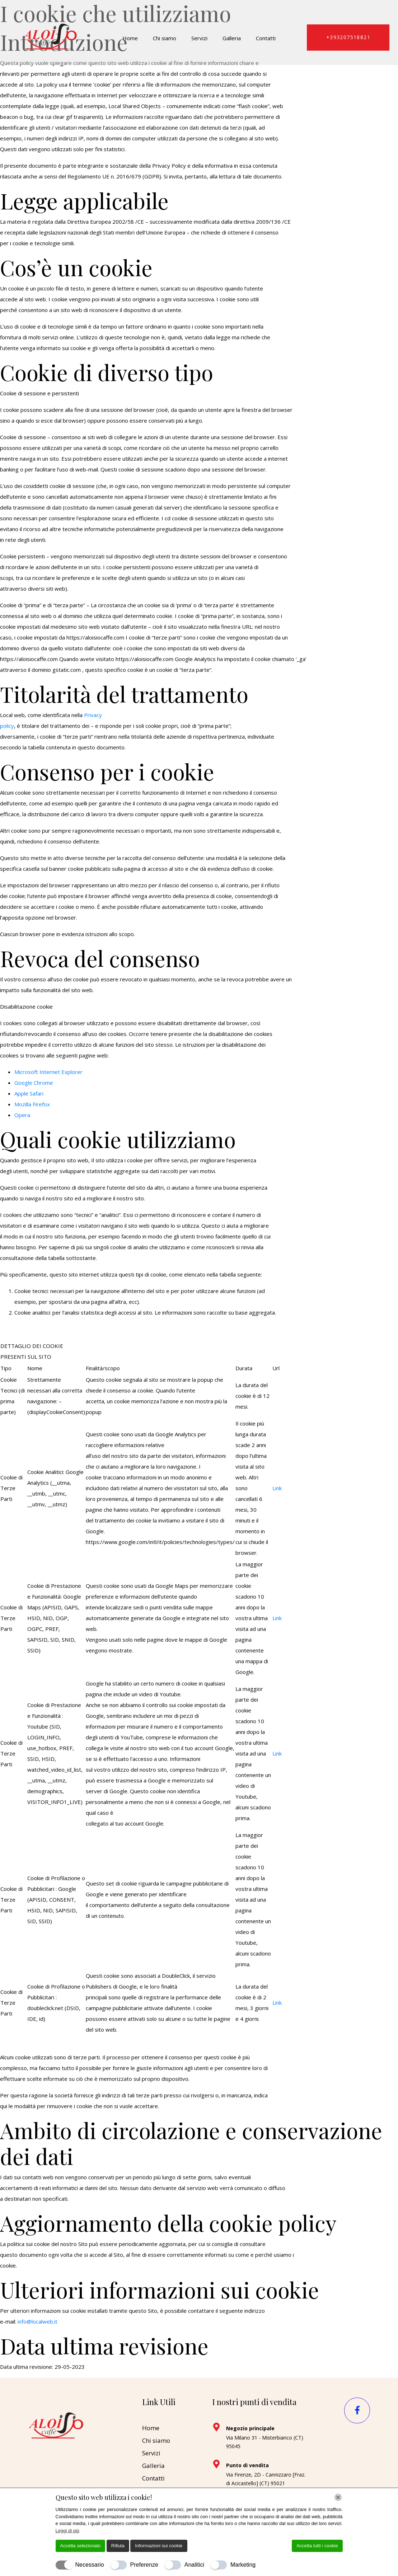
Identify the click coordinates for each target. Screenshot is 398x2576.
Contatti (266, 38)
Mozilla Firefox (32, 1104)
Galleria (232, 38)
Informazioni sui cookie (158, 2545)
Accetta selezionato (80, 2545)
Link (277, 1488)
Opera (22, 1115)
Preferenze (144, 2565)
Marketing (243, 2565)
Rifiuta (118, 2545)
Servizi (199, 38)
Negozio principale (250, 2428)
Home (130, 38)
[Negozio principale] (216, 2427)
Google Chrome (33, 1082)
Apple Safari (28, 1093)
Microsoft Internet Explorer (48, 1071)
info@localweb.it (37, 2321)
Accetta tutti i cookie (317, 2545)
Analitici (194, 2565)
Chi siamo (164, 38)
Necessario (89, 2565)
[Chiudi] (338, 2497)
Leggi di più (68, 2530)
